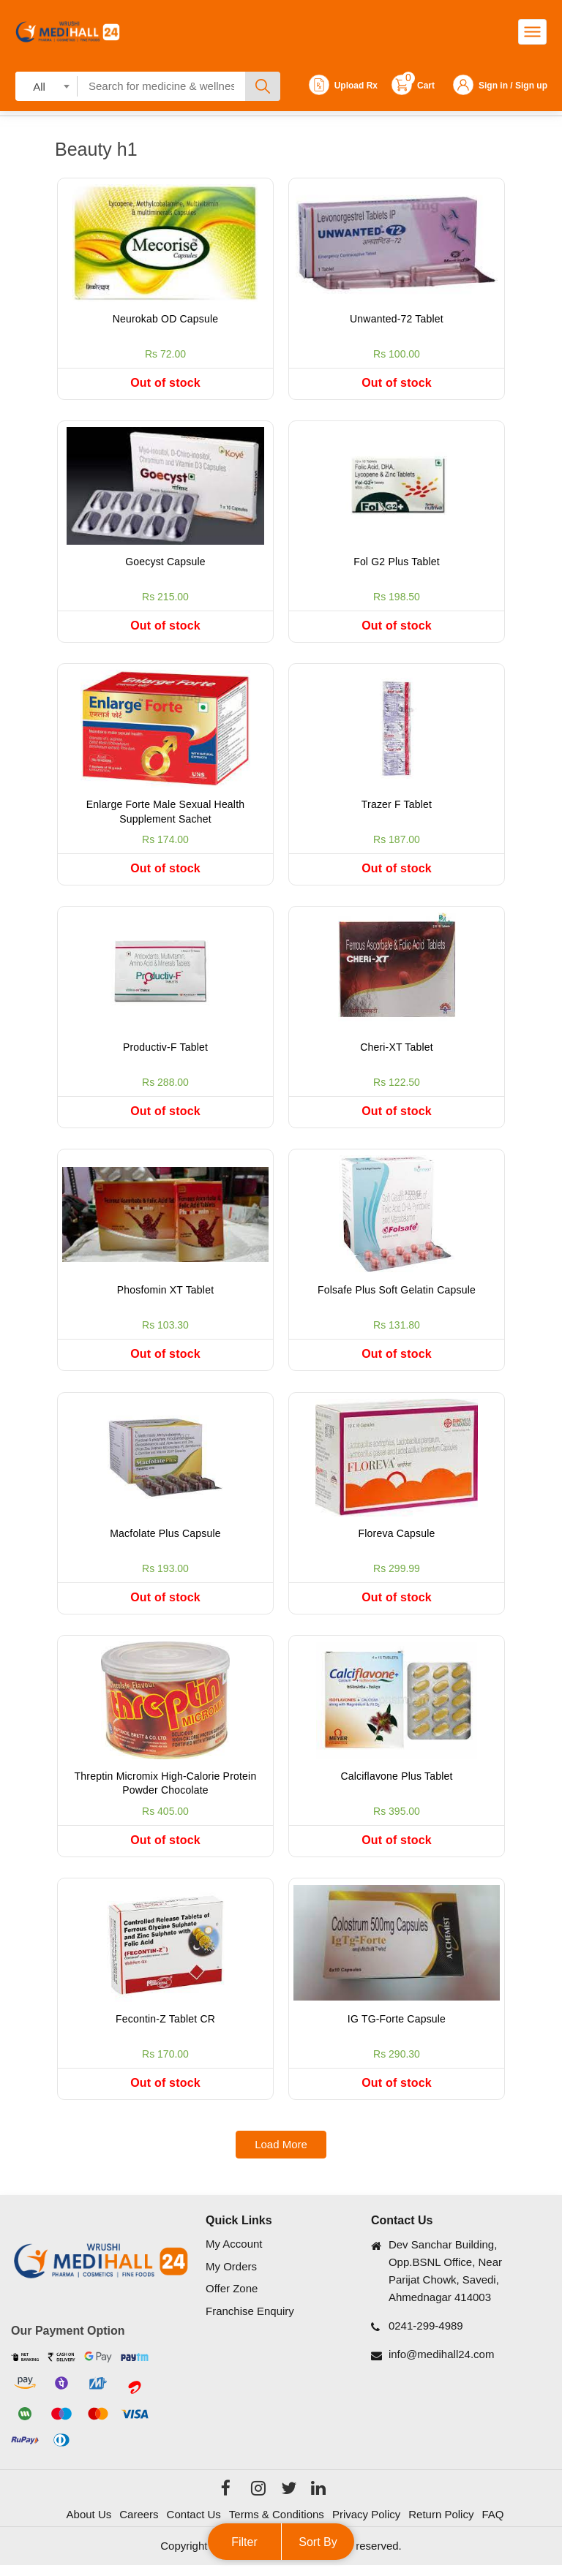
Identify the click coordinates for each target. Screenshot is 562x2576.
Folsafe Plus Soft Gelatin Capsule (397, 1296)
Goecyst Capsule (165, 563)
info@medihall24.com (441, 2365)
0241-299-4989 (426, 2336)
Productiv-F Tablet (165, 1051)
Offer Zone (232, 2299)
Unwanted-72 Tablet (396, 319)
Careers (138, 2524)
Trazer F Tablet (396, 807)
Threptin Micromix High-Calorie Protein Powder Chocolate (166, 1791)
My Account (234, 2254)
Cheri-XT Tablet (396, 1051)
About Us (89, 2524)
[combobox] (46, 86)
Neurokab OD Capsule (166, 319)
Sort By (318, 2542)
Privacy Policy (366, 2524)
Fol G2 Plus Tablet (396, 563)
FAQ (492, 2524)
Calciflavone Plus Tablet (396, 1784)
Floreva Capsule (397, 1540)
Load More (281, 2155)
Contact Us (194, 2524)
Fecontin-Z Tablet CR (165, 2028)
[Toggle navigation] (532, 32)
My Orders (231, 2276)
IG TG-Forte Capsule (397, 2028)
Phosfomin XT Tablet (165, 1296)
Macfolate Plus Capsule (165, 1540)
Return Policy (440, 2524)
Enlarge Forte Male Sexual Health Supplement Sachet (165, 814)
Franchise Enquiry (250, 2321)
